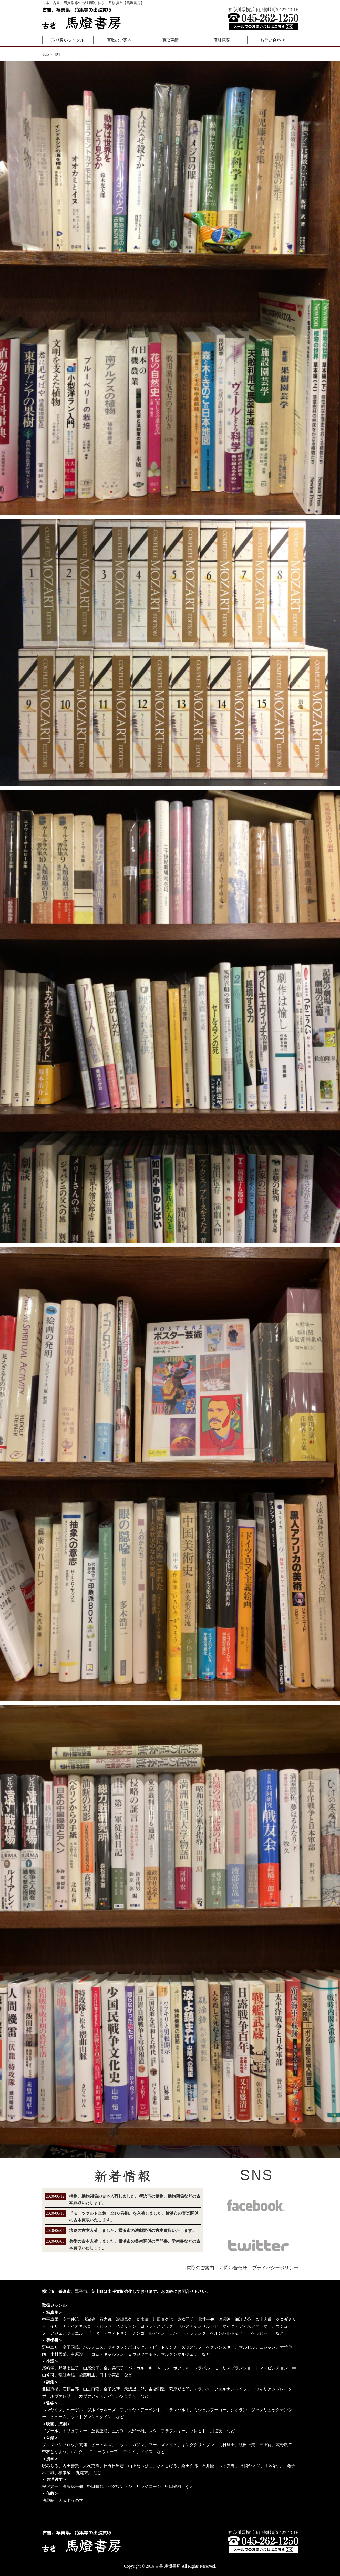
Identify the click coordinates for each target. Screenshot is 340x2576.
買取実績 (170, 40)
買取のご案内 (119, 40)
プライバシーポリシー (275, 2267)
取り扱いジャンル (67, 40)
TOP (45, 54)
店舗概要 (221, 40)
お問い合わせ (272, 40)
